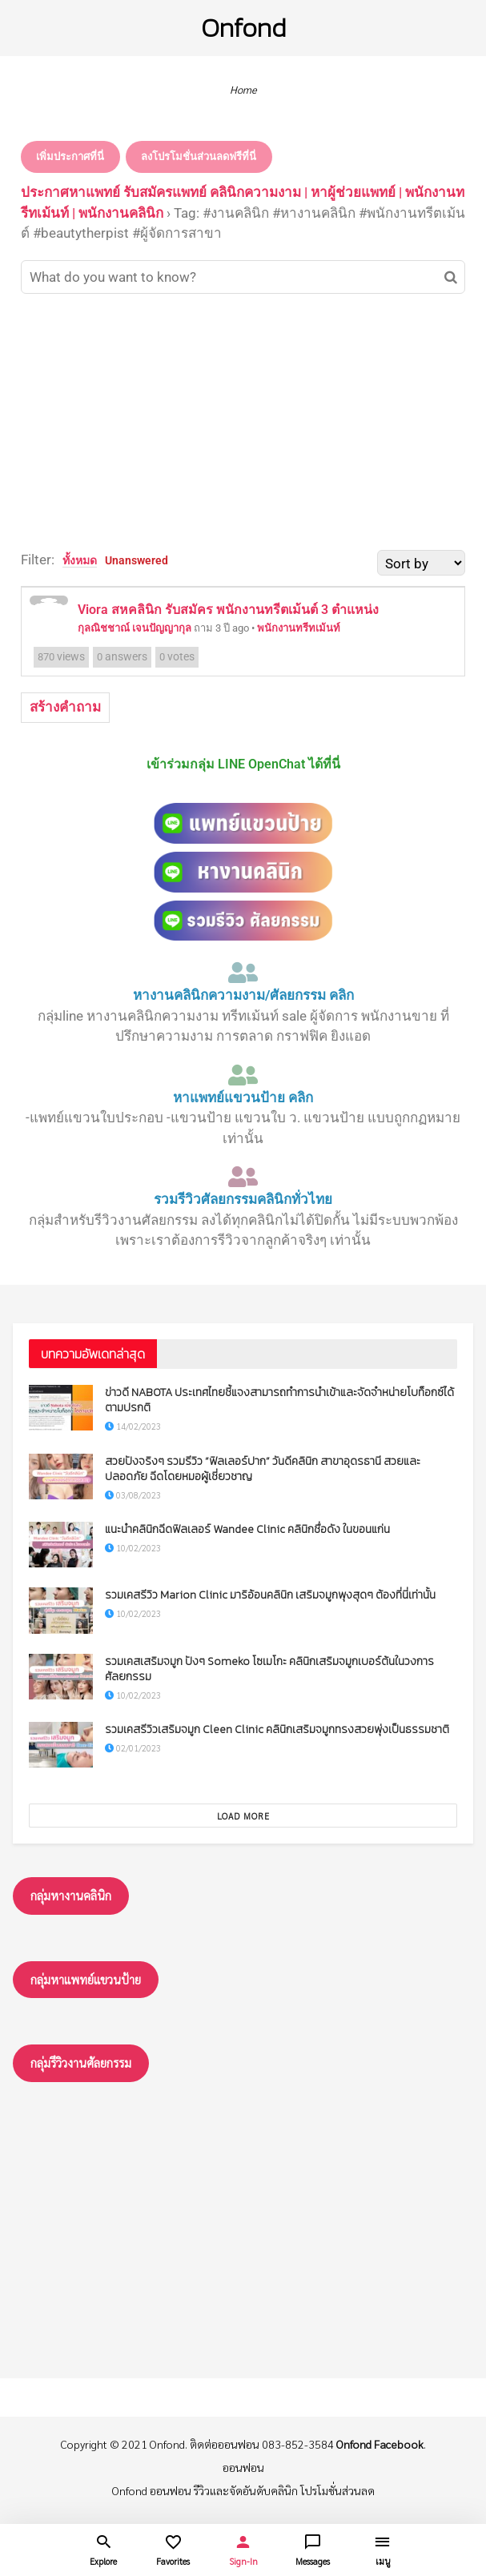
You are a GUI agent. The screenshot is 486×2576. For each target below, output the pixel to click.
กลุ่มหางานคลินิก (70, 1895)
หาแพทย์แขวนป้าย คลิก (243, 1097)
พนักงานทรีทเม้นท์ (298, 628)
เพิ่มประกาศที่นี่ (70, 156)
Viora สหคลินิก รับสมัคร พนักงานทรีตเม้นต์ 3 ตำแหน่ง (228, 609)
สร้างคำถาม (65, 707)
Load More (243, 1816)
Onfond (243, 27)
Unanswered (136, 560)
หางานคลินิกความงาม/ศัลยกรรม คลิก (243, 995)
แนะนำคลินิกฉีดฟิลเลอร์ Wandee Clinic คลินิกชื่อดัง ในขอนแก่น (247, 1529)
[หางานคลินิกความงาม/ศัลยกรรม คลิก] (243, 973)
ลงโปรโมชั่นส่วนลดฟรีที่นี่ (198, 156)
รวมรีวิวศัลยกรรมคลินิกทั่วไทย (243, 1199)
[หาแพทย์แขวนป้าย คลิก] (243, 1075)
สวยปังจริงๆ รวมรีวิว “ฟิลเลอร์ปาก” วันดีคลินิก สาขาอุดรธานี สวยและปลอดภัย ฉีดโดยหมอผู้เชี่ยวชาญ (262, 1469)
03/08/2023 (133, 1495)
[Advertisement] (243, 422)
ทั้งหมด (79, 560)
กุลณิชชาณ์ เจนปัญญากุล (134, 628)
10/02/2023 (133, 1548)
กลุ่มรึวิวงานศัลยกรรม (80, 2062)
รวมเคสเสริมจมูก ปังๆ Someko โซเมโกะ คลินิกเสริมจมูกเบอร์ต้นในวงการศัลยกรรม (269, 1669)
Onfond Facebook (380, 2444)
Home (243, 89)
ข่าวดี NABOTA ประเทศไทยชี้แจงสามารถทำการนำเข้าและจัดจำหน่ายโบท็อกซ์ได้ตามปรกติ (279, 1400)
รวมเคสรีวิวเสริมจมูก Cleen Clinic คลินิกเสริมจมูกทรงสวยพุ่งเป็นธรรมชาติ (277, 1729)
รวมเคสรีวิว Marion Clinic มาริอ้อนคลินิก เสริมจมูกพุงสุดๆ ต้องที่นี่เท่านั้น (270, 1595)
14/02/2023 (133, 1426)
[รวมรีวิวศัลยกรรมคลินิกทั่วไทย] (243, 1177)
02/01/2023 (133, 1748)
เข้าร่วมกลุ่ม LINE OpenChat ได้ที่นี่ (243, 764)
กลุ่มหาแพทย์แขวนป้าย (85, 1979)
